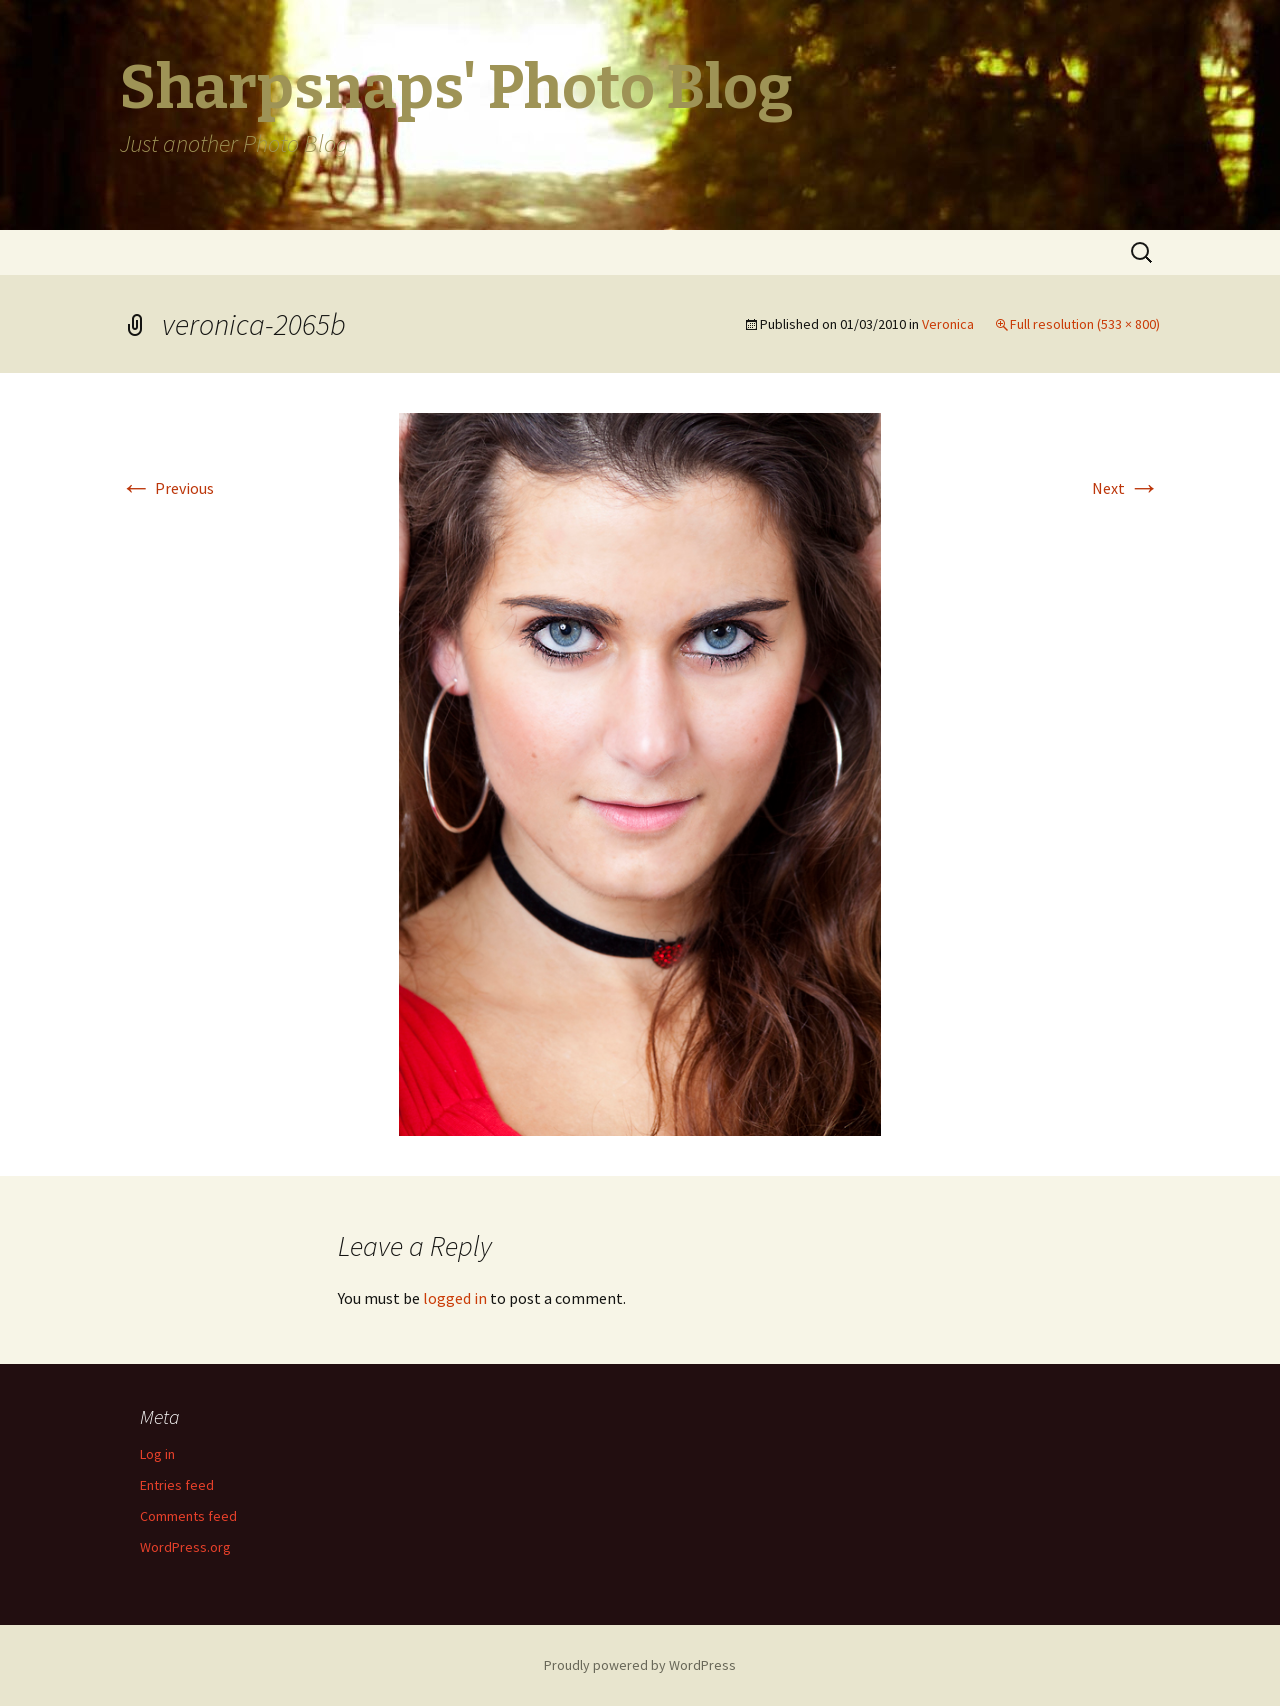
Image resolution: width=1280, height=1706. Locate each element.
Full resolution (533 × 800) (1085, 324)
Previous (167, 488)
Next (1126, 488)
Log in (157, 1454)
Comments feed (188, 1516)
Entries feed (177, 1485)
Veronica (948, 324)
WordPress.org (185, 1547)
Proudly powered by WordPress (640, 1665)
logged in (455, 1298)
